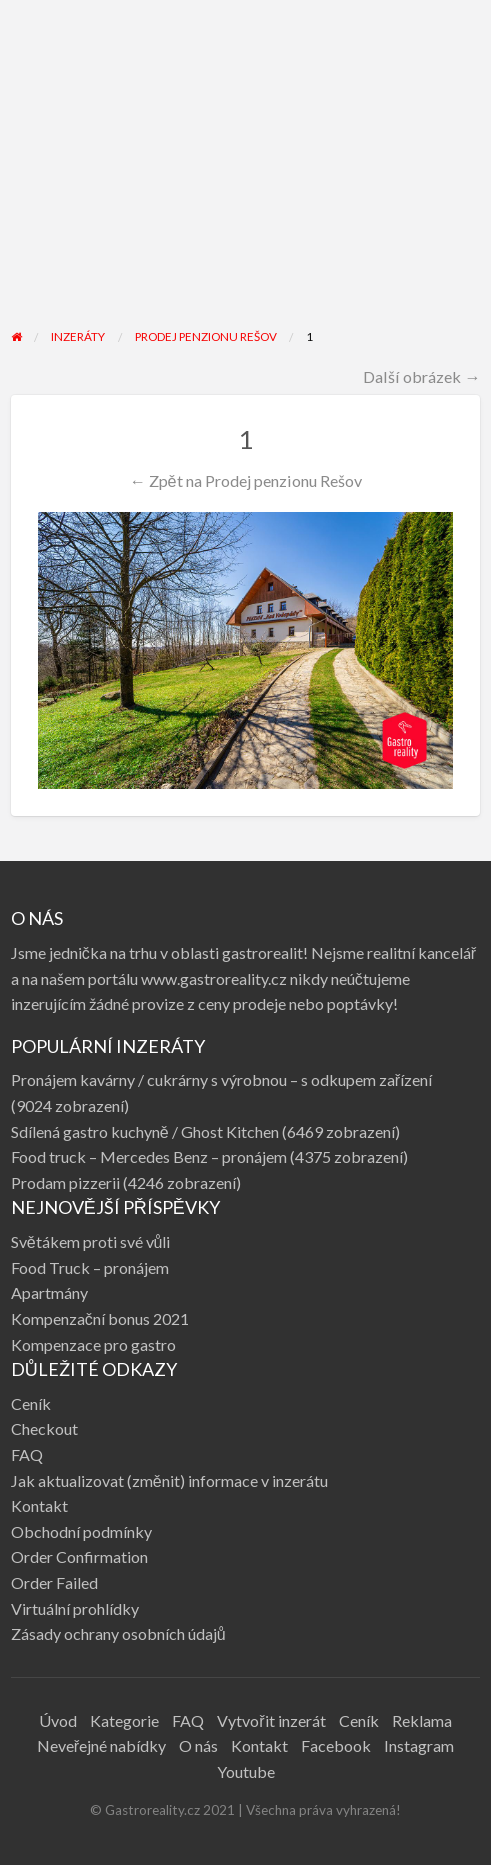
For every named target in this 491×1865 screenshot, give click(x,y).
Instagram (419, 1745)
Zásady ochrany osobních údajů (118, 1633)
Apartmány (49, 1292)
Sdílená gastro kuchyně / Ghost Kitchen (145, 1131)
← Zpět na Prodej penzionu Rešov (245, 480)
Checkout (44, 1428)
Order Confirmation (79, 1556)
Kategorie (124, 1720)
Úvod (58, 1720)
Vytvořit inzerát (271, 1720)
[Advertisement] (246, 177)
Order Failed (54, 1582)
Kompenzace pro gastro (93, 1344)
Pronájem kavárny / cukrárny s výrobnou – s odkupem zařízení (221, 1079)
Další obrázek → (421, 376)
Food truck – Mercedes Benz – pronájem (149, 1156)
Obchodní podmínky (81, 1531)
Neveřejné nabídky (101, 1745)
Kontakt (39, 1505)
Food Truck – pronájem (90, 1267)
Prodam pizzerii (65, 1182)
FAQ (27, 1454)
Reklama (422, 1720)
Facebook (336, 1745)
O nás (198, 1745)
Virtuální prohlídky (75, 1608)
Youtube (246, 1771)
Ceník (31, 1403)
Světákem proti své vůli (91, 1241)
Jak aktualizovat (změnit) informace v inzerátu (169, 1480)
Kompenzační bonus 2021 (100, 1318)
